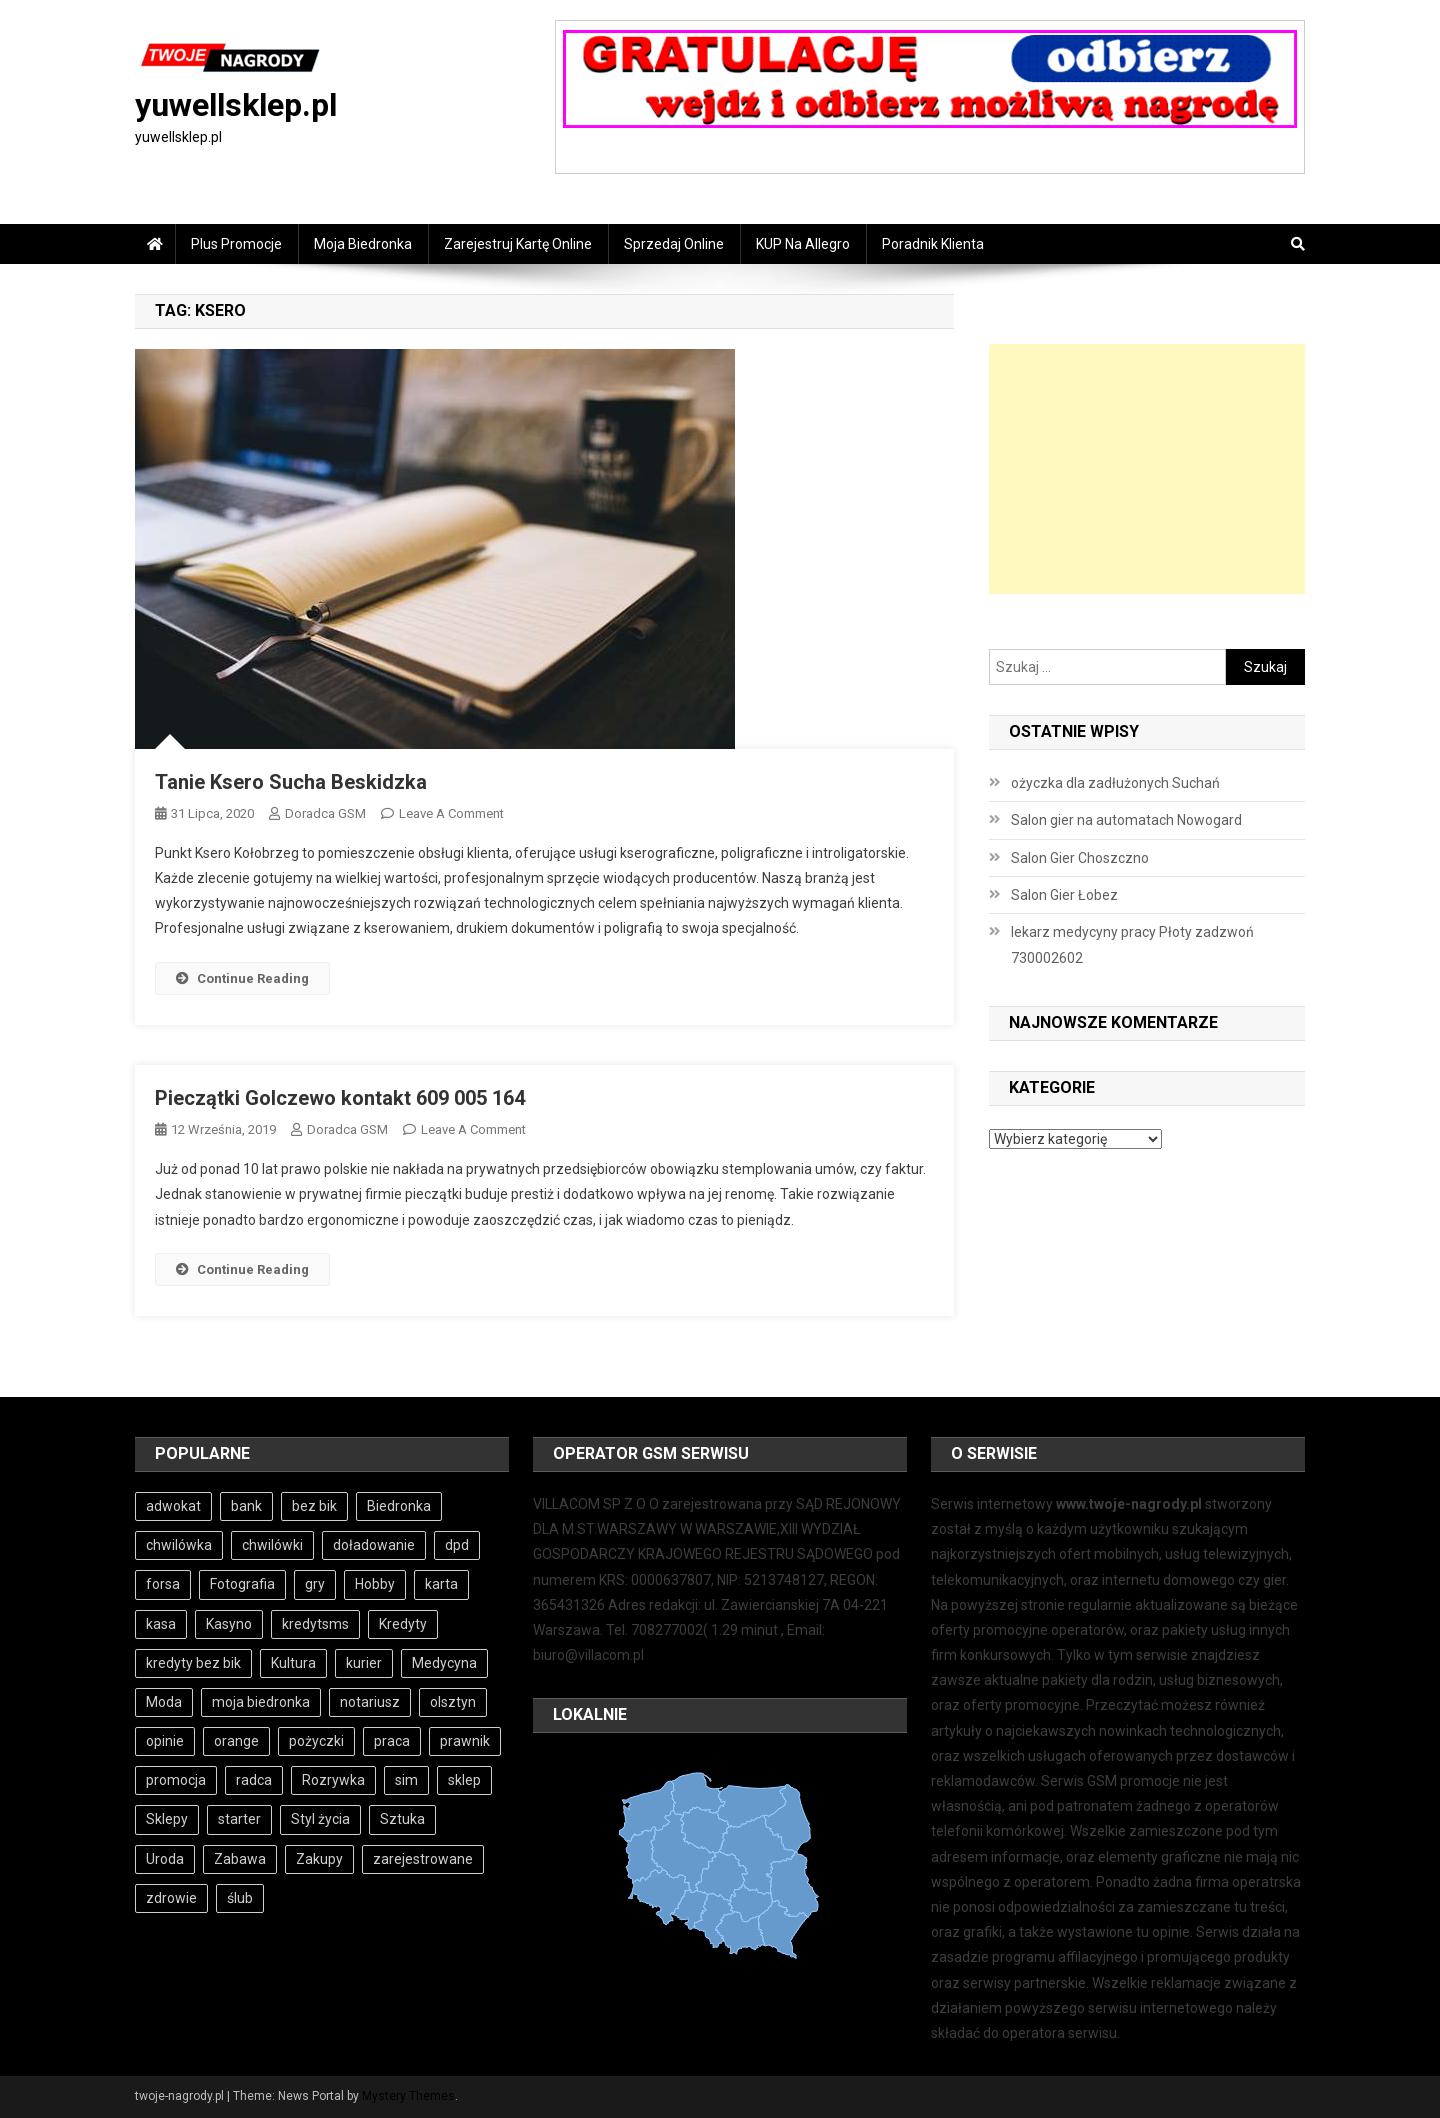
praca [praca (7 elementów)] (392, 1741)
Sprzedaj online (674, 244)
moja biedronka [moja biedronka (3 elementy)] (261, 1702)
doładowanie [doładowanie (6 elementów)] (374, 1545)
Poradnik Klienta (933, 244)
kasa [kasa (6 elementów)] (161, 1624)
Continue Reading (242, 978)
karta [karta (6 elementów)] (441, 1584)
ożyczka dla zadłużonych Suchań (1115, 783)
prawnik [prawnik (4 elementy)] (465, 1741)
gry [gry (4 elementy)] (315, 1584)
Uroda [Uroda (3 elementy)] (165, 1859)
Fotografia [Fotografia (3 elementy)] (242, 1584)
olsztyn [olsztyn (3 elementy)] (453, 1702)
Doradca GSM (325, 813)
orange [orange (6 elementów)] (236, 1741)
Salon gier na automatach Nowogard (1126, 820)
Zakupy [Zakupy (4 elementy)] (319, 1859)
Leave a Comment (451, 813)
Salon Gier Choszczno (1080, 858)
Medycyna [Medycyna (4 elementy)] (444, 1663)
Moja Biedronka (363, 244)
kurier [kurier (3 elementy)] (364, 1663)
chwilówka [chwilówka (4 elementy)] (179, 1545)
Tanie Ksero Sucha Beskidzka (291, 782)
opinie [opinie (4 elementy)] (165, 1741)
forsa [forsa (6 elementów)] (163, 1584)
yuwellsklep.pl (236, 105)
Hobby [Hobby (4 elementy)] (375, 1584)
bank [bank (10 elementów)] (246, 1506)
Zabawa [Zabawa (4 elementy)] (240, 1859)
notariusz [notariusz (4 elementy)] (370, 1702)
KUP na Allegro (803, 244)
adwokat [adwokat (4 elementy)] (173, 1506)
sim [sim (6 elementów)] (406, 1780)
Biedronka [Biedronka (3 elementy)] (399, 1506)
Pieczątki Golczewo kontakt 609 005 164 (340, 1098)
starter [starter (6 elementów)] (239, 1819)
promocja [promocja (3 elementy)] (176, 1780)
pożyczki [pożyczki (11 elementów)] (316, 1741)
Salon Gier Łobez (1064, 895)
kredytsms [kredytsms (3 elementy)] (315, 1624)
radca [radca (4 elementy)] (254, 1780)
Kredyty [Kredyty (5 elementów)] (403, 1624)
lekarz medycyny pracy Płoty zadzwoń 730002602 (1132, 945)
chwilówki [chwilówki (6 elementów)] (272, 1545)
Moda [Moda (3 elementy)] (164, 1702)
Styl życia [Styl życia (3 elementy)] (320, 1819)
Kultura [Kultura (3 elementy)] (293, 1663)
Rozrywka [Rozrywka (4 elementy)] (333, 1780)
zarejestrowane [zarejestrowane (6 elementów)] (423, 1859)
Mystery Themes (408, 2096)
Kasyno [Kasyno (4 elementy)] (229, 1624)
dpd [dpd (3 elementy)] (457, 1545)
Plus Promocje (236, 244)
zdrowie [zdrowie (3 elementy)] (171, 1898)
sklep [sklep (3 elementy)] (464, 1780)
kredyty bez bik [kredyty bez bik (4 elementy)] (193, 1663)
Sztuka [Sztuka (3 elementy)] (402, 1819)
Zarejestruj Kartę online (518, 244)
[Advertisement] (1147, 469)
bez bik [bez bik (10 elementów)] (314, 1506)
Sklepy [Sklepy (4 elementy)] (167, 1819)
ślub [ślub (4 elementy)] (240, 1898)
